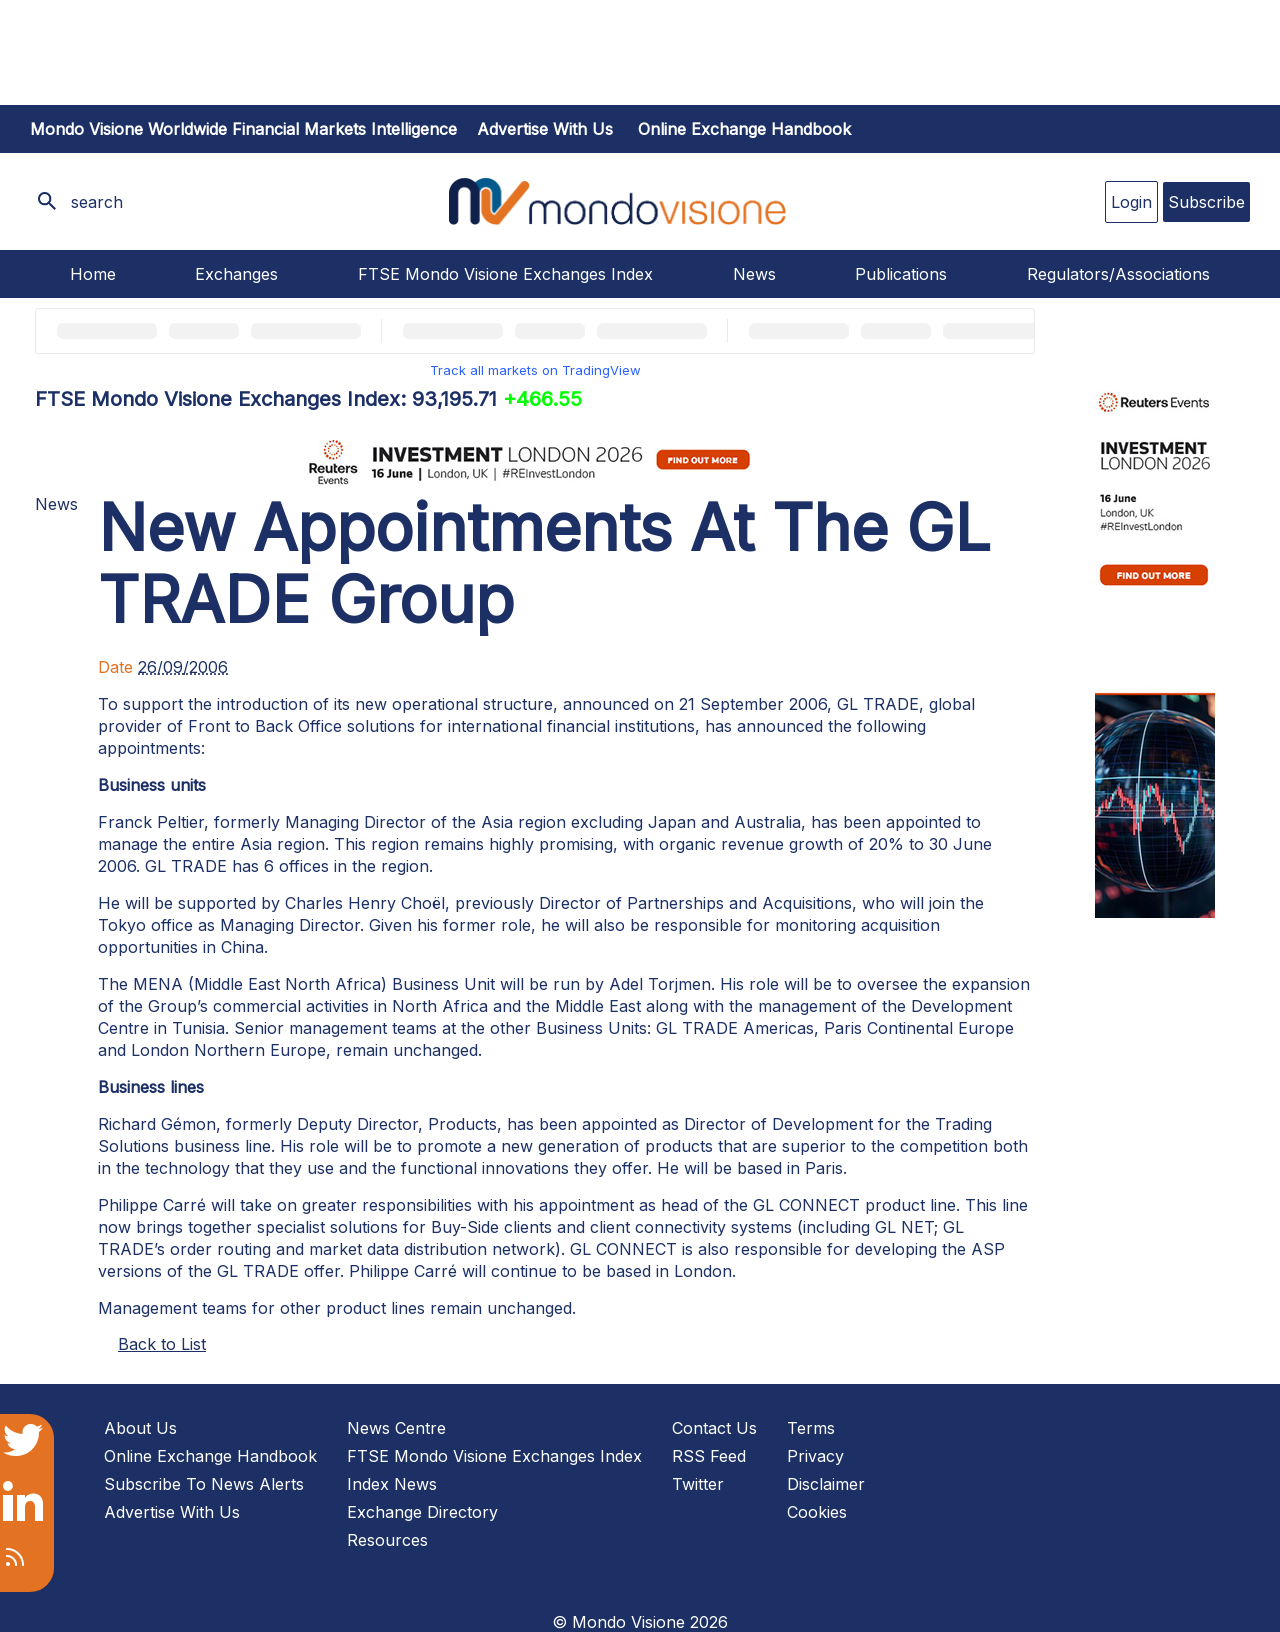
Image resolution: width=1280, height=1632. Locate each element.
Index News (392, 1484)
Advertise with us (545, 129)
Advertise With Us (172, 1512)
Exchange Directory (422, 1512)
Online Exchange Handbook (744, 129)
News (754, 274)
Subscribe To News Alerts (204, 1484)
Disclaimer (826, 1484)
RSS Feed (709, 1456)
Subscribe (1206, 202)
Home (93, 274)
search (97, 202)
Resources (387, 1540)
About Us (140, 1428)
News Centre (396, 1428)
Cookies (817, 1512)
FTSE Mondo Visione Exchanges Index (505, 274)
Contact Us (714, 1428)
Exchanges (236, 274)
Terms (811, 1428)
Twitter (698, 1484)
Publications (901, 274)
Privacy (815, 1456)
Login (1131, 202)
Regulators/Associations (1118, 274)
